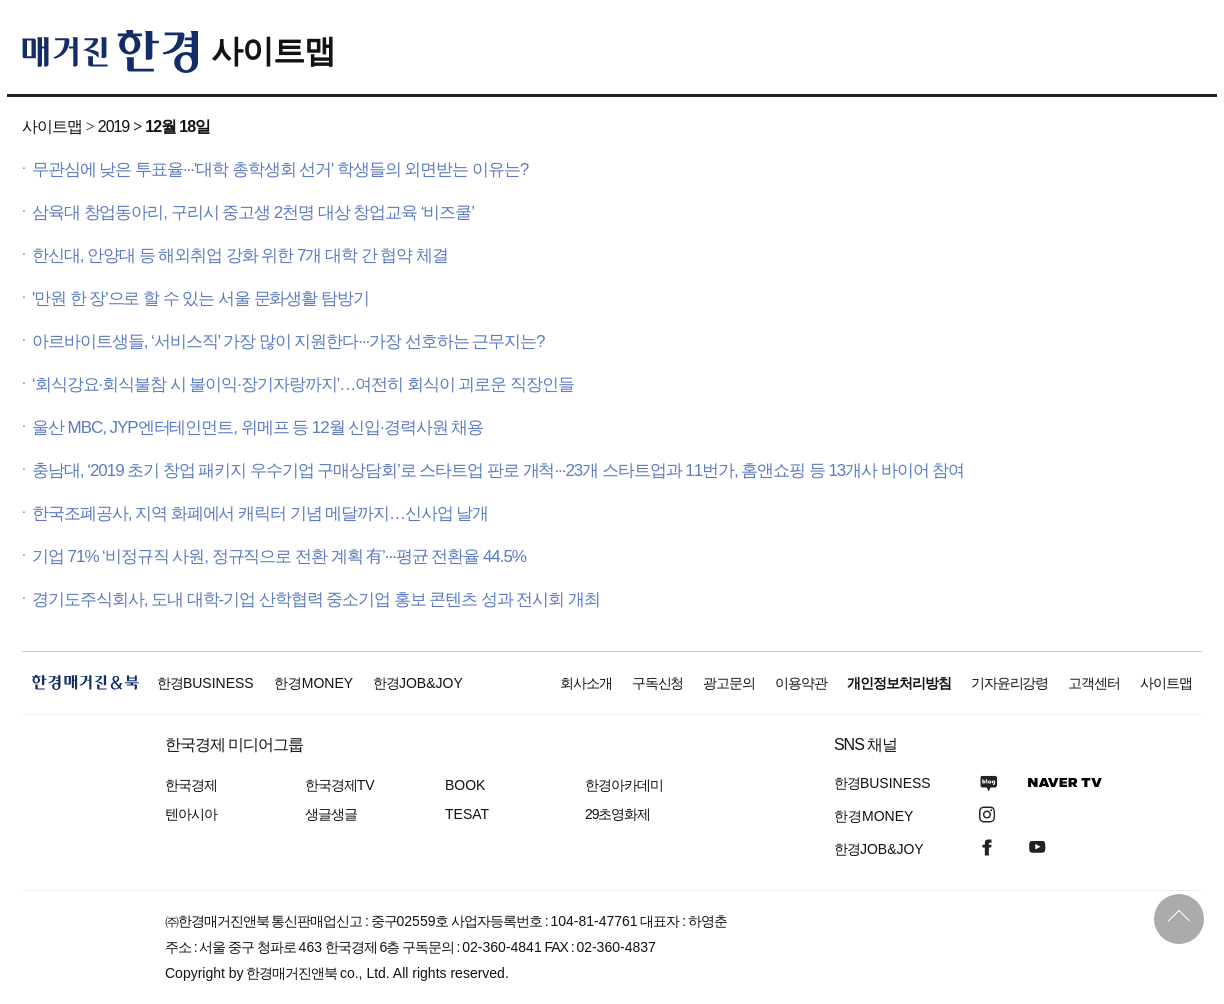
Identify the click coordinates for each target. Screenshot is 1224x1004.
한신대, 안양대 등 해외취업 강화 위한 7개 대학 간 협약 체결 (240, 255)
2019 (113, 126)
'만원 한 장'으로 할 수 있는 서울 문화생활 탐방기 (200, 298)
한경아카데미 (624, 785)
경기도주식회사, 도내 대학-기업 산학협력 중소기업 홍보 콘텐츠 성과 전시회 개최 (316, 599)
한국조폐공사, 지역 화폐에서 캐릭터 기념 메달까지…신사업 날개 (260, 513)
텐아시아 (191, 814)
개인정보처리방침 (899, 683)
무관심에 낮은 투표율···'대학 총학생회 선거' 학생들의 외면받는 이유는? (280, 169)
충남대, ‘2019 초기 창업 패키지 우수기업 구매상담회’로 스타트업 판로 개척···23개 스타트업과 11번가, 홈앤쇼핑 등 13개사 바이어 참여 (498, 470)
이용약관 (801, 683)
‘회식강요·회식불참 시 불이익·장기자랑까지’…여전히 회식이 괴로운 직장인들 (303, 384)
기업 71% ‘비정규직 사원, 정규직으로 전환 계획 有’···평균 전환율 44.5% (279, 556)
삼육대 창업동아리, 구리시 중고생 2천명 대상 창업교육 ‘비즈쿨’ (253, 212)
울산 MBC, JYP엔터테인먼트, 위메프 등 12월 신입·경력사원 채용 (257, 427)
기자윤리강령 (1010, 683)
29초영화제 (617, 814)
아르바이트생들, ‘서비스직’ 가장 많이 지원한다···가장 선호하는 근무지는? (288, 341)
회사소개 (586, 683)
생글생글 (331, 814)
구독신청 (658, 683)
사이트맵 (273, 51)
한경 (205, 683)
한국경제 (191, 785)
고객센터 (1094, 683)
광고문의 (729, 683)
